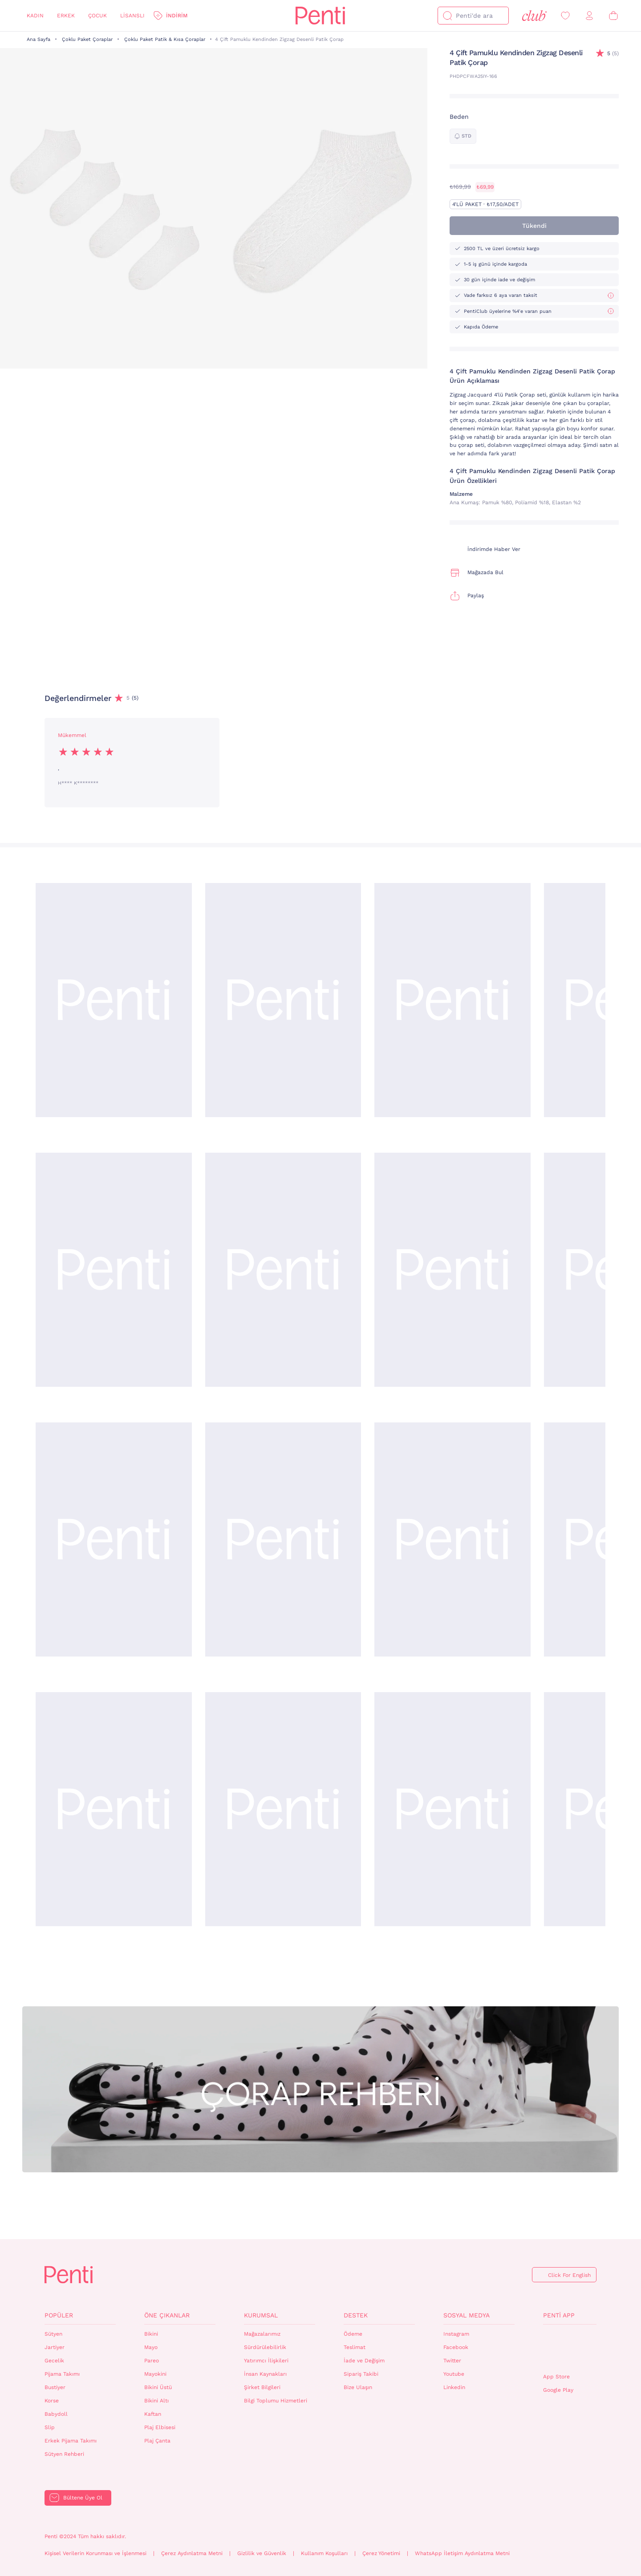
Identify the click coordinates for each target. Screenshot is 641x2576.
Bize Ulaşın (358, 2387)
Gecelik (54, 2360)
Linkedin (454, 2387)
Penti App (559, 2315)
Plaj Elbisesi (159, 2427)
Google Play (558, 2390)
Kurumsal (261, 2315)
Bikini (151, 2334)
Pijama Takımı (62, 2374)
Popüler (59, 2315)
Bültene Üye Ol (82, 2498)
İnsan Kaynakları (265, 2374)
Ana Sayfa (38, 39)
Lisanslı (132, 15)
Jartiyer (55, 2347)
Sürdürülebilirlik (265, 2347)
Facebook (455, 2347)
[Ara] (447, 15)
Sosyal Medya (466, 2315)
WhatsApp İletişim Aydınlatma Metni (462, 2553)
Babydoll (56, 2414)
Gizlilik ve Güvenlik (261, 2553)
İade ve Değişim (364, 2360)
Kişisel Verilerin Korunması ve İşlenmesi (95, 2553)
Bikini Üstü (158, 2387)
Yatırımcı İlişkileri (266, 2360)
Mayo (151, 2347)
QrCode (562, 2349)
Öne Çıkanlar (167, 2315)
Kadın (35, 15)
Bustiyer (55, 2387)
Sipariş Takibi (361, 2374)
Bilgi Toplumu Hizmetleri (275, 2401)
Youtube (453, 2374)
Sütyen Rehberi (64, 2454)
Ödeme (353, 2334)
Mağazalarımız (262, 2334)
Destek (356, 2315)
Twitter (452, 2360)
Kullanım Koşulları (324, 2553)
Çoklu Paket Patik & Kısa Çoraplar (164, 39)
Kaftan (152, 2414)
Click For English (569, 2275)
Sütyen (53, 2334)
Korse (52, 2401)
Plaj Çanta (157, 2441)
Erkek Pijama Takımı (71, 2441)
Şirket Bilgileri (262, 2387)
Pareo (151, 2360)
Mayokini (155, 2374)
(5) (613, 53)
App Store (556, 2376)
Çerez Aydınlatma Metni (192, 2553)
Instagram (456, 2334)
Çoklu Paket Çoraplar (87, 39)
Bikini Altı (156, 2401)
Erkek (66, 15)
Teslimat (354, 2347)
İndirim (176, 15)
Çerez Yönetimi (381, 2553)
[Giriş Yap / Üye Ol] (589, 15)
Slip (50, 2427)
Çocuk (97, 15)
